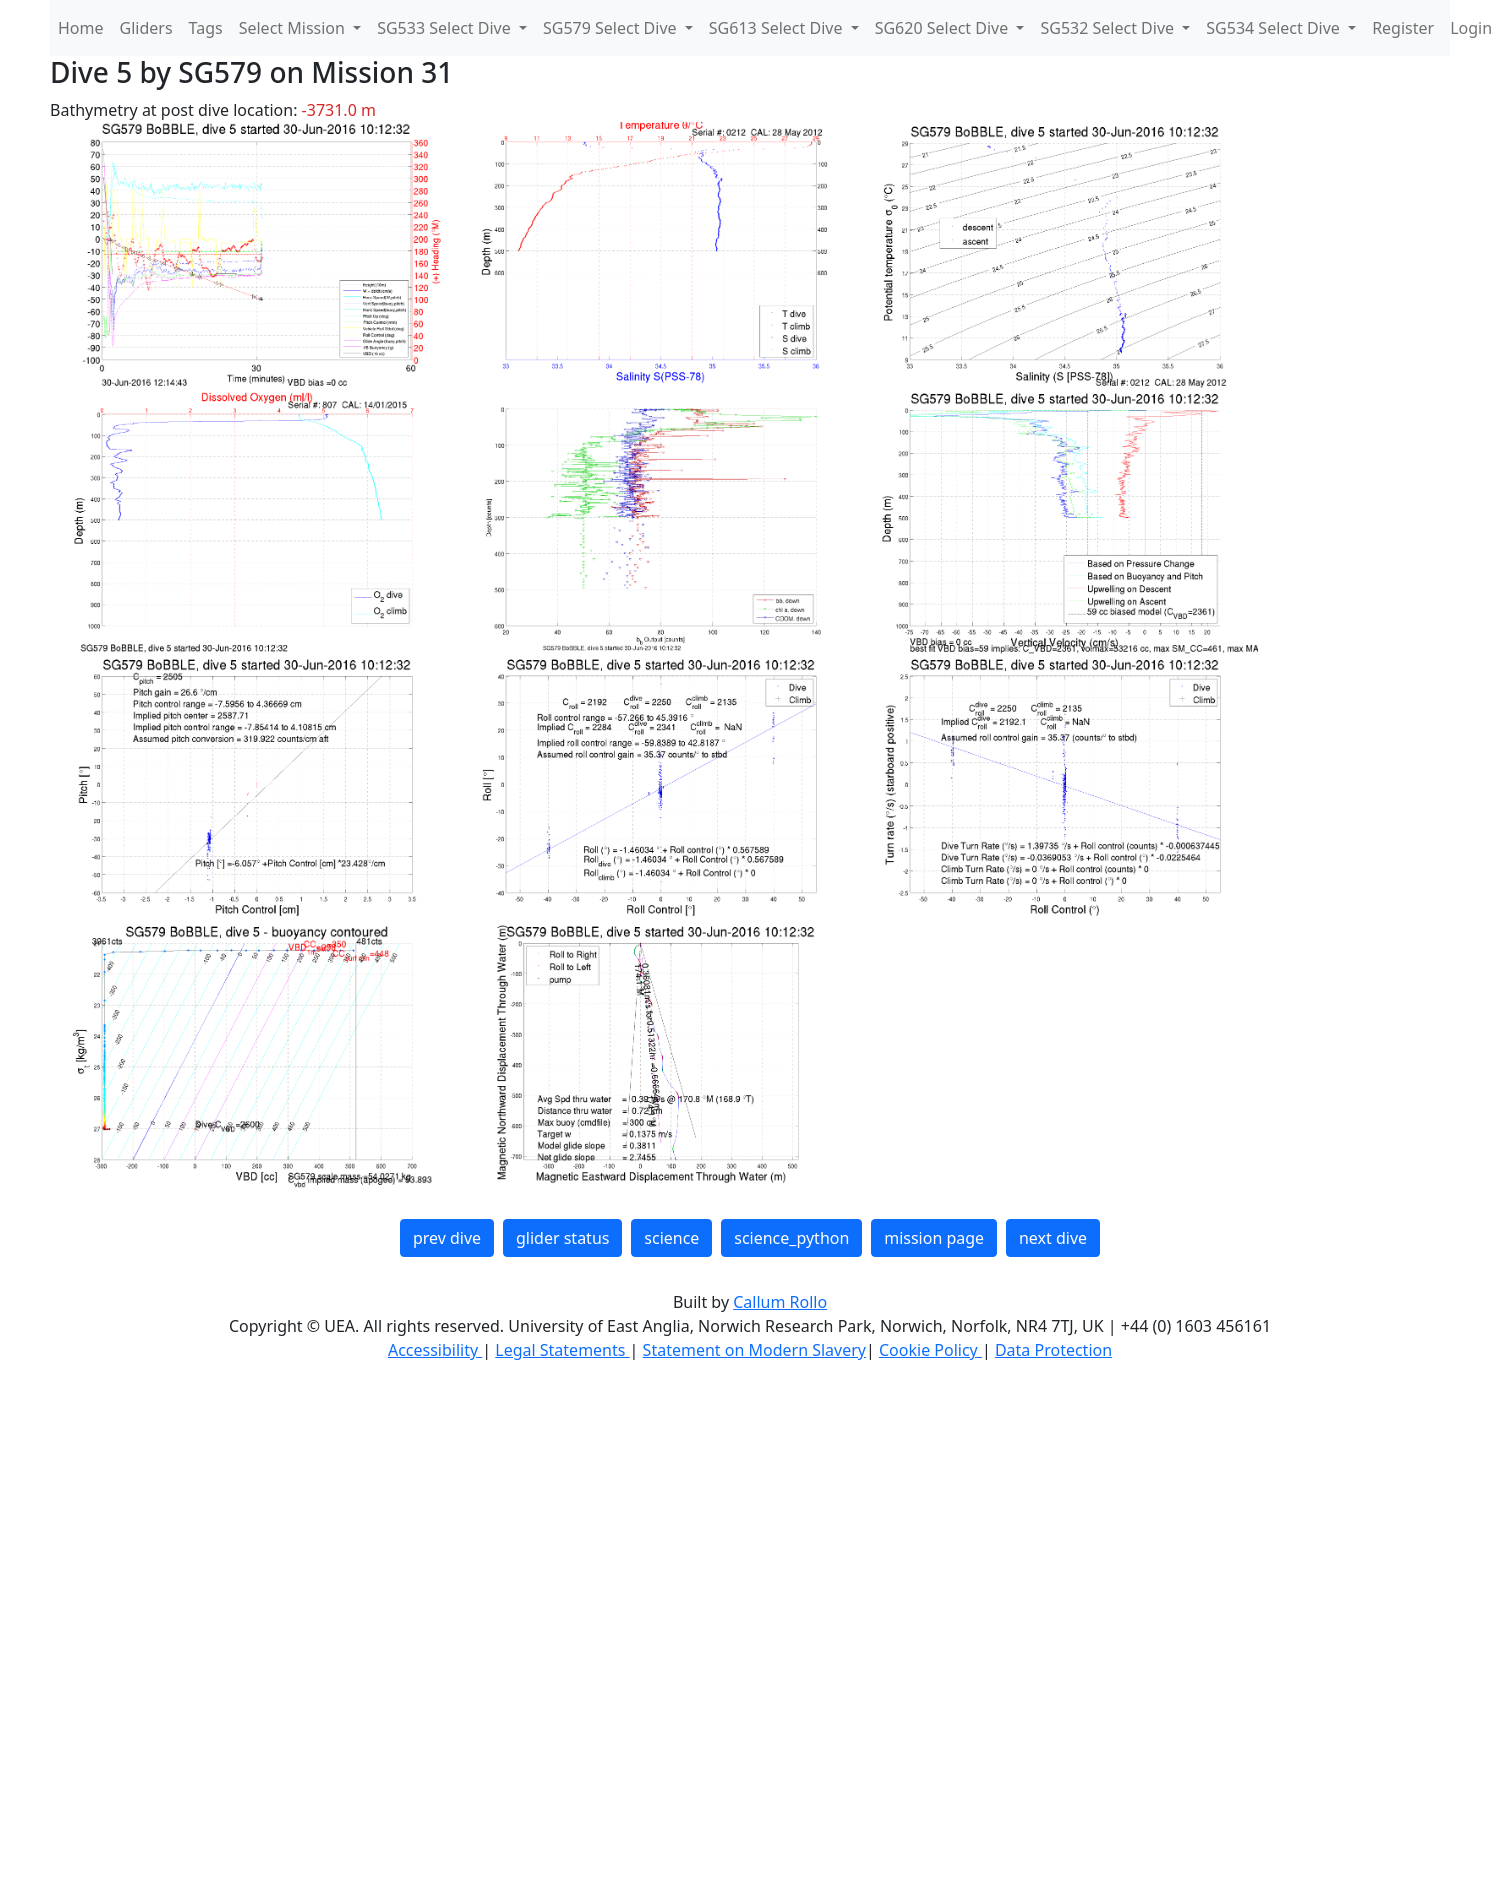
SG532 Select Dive (1109, 28)
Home (81, 28)
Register (1403, 28)
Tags (206, 28)
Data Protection (1053, 1350)
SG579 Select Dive (612, 28)
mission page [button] (934, 1238)
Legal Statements (562, 1350)
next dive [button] (1053, 1238)
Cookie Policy (930, 1350)
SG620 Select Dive (944, 28)
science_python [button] (791, 1238)
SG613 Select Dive (778, 28)
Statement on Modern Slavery (754, 1350)
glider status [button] (562, 1238)
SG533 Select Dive (446, 28)
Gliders (146, 28)
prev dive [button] (447, 1238)
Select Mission (294, 28)
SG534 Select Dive (1275, 28)
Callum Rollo (780, 1302)
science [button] (671, 1238)
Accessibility (435, 1350)
